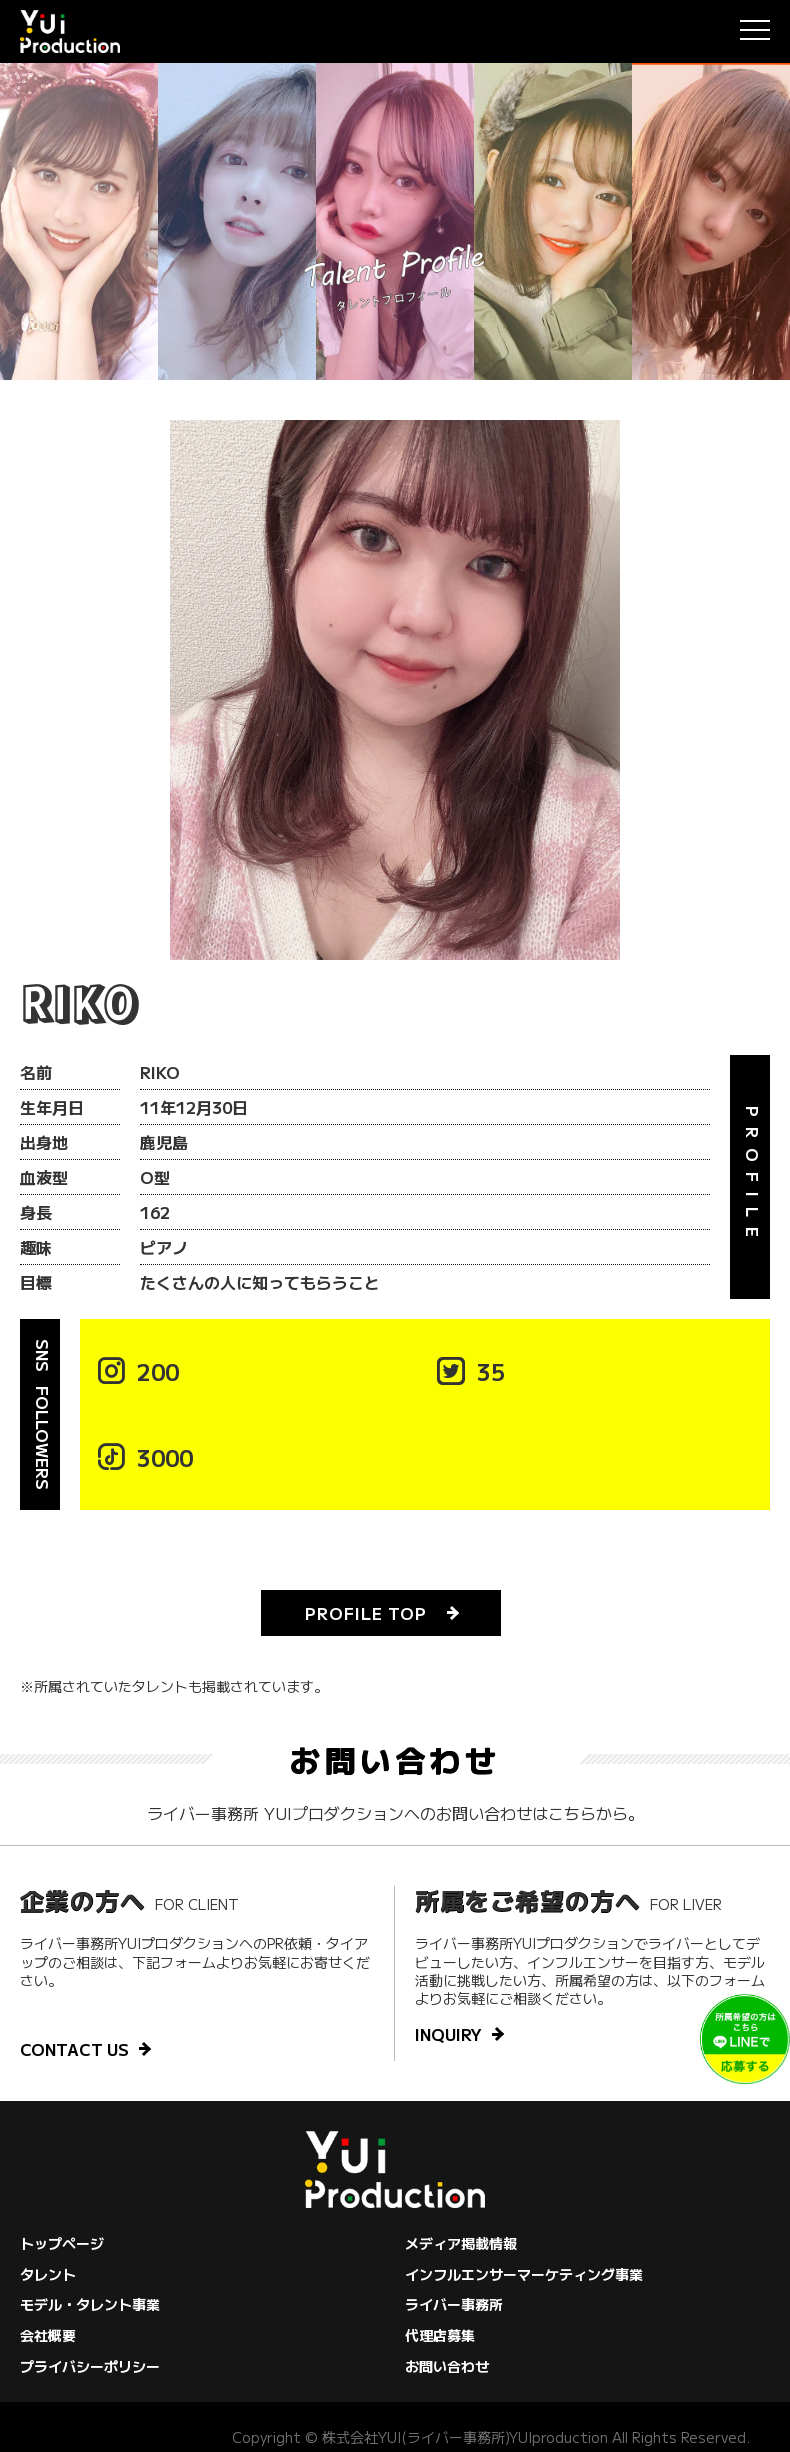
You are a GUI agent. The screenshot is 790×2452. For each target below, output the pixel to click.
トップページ (62, 2243)
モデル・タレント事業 (90, 2304)
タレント (48, 2274)
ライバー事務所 (454, 2304)
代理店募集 (440, 2335)
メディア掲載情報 (461, 2243)
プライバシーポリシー (90, 2366)
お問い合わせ (447, 2366)
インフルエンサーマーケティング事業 (524, 2274)
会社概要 (48, 2335)
